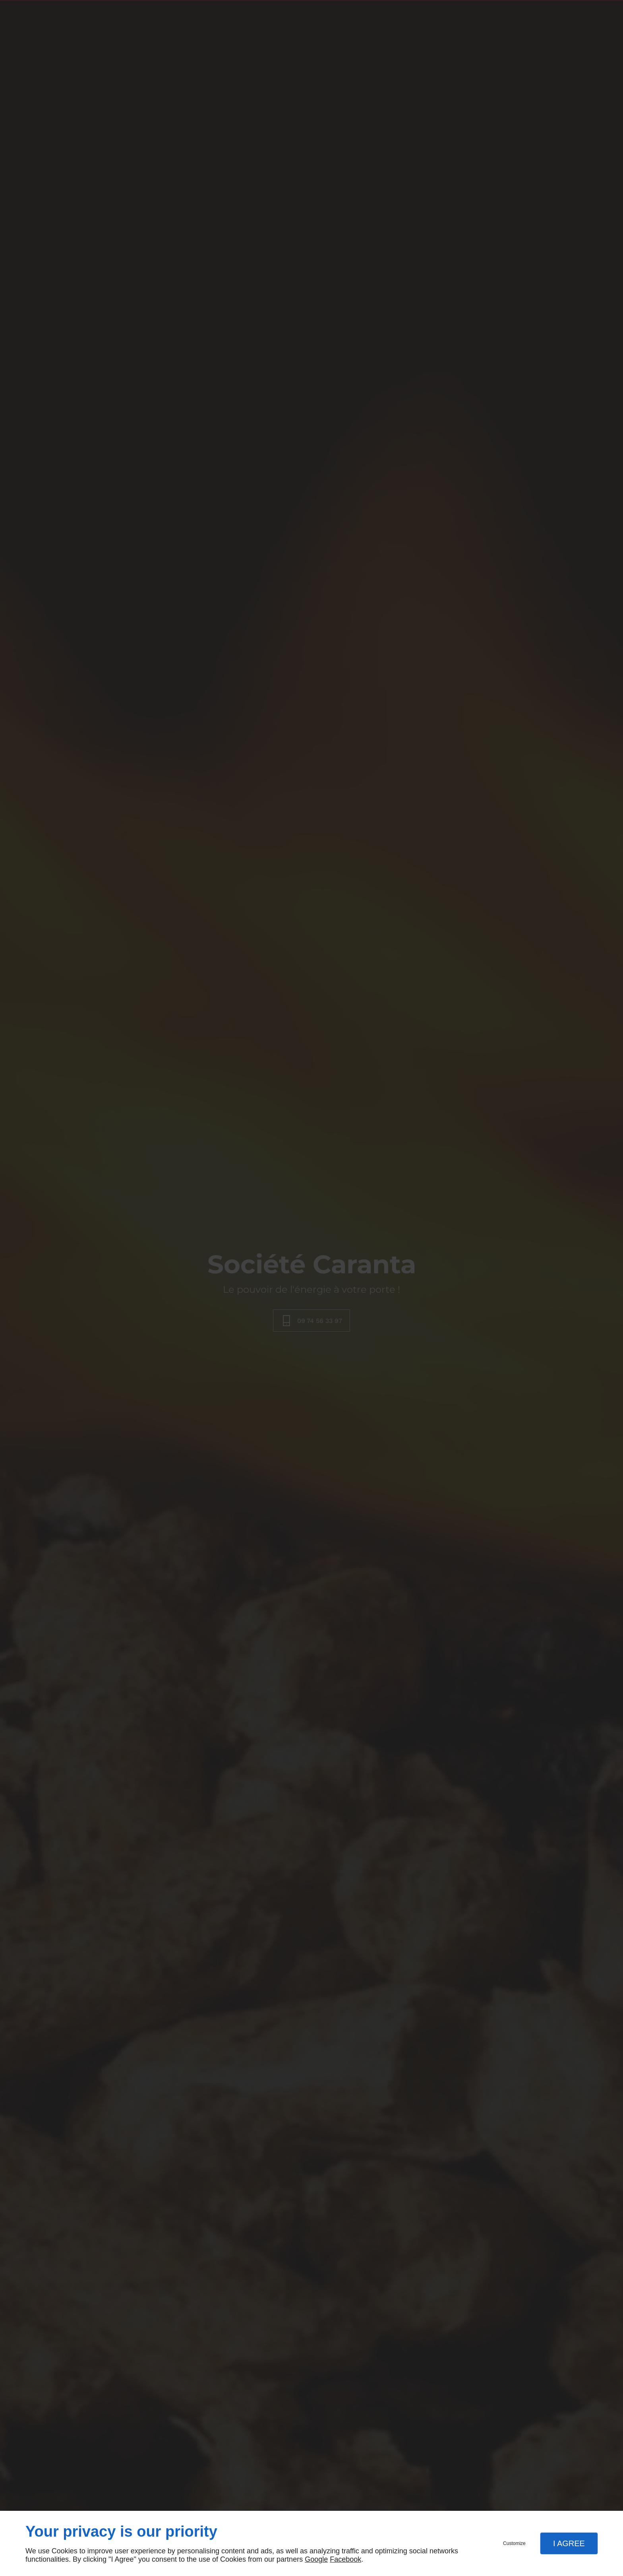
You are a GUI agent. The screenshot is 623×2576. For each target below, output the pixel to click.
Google (316, 2559)
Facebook (345, 2559)
